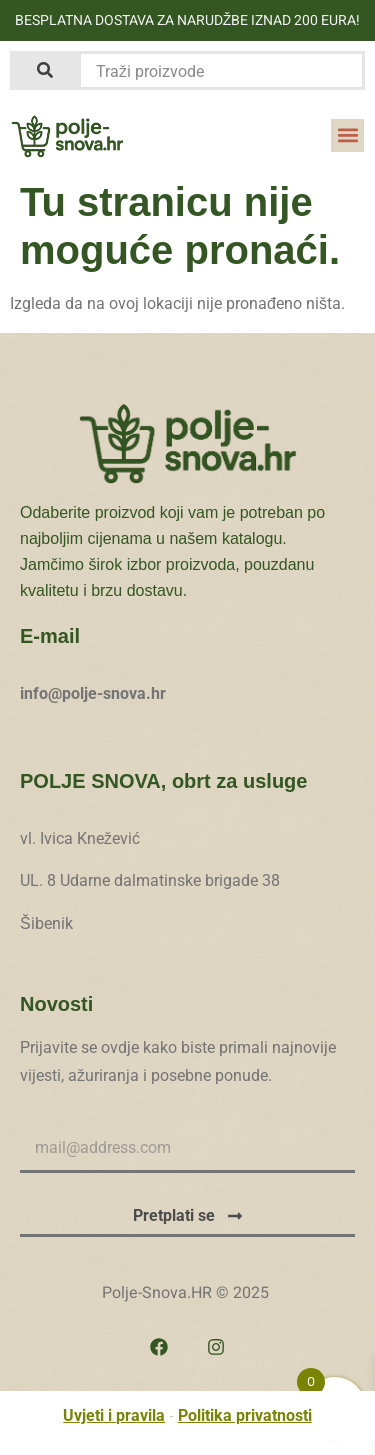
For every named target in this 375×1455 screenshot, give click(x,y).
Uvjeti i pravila (114, 1415)
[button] (347, 135)
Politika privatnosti (245, 1415)
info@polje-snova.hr (93, 693)
